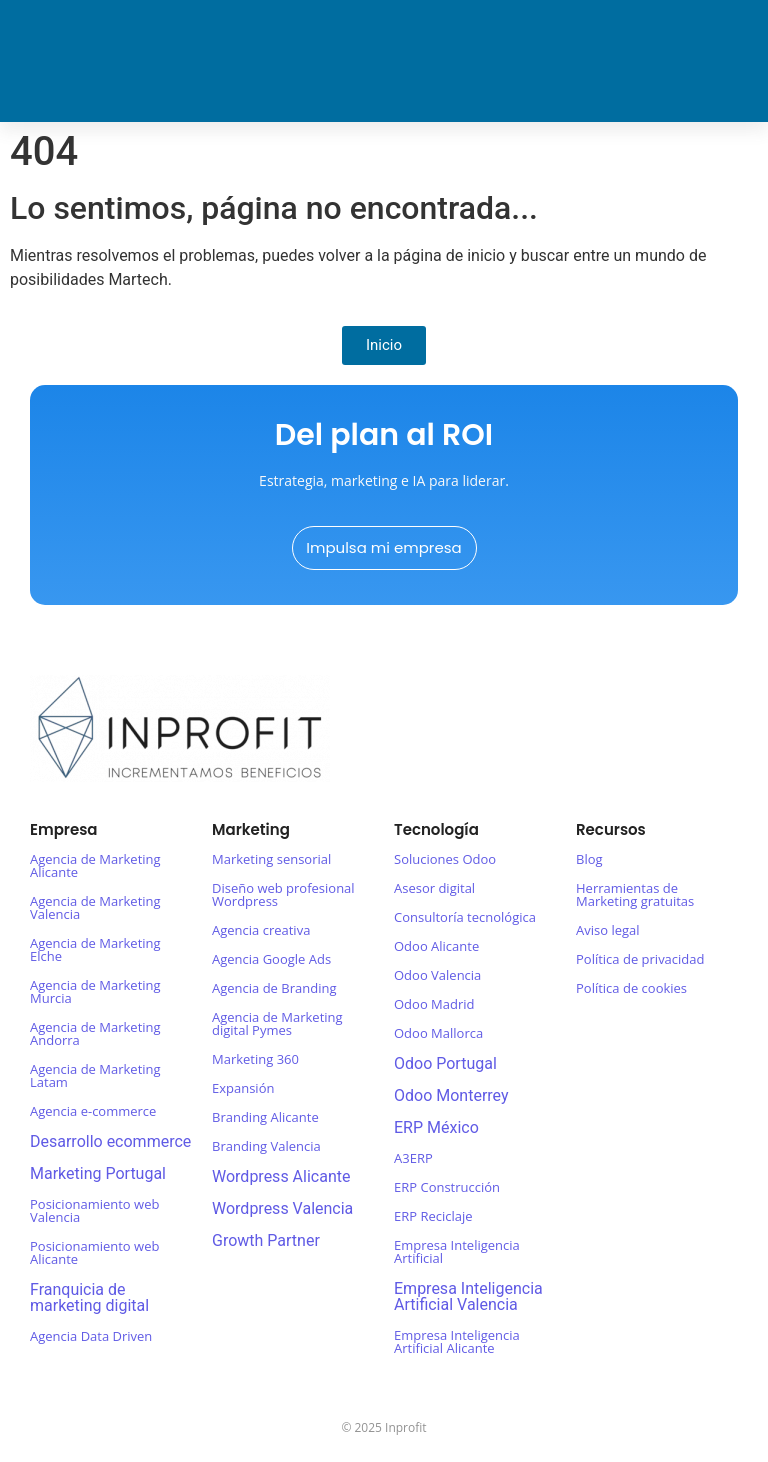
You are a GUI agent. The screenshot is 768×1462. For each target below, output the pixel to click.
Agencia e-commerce (93, 1111)
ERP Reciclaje (433, 1216)
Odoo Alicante (436, 946)
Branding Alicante (265, 1117)
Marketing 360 (255, 1059)
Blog (589, 859)
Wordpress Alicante (281, 1176)
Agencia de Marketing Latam (95, 1075)
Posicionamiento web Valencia (94, 1210)
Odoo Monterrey (451, 1095)
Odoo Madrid (434, 1004)
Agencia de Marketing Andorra (95, 1033)
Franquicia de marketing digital (89, 1297)
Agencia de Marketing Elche (95, 949)
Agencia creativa (261, 930)
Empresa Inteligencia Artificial (457, 1251)
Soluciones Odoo (445, 859)
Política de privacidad (640, 959)
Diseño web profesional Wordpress (283, 894)
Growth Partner (266, 1240)
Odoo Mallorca (438, 1033)
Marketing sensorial (271, 859)
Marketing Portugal (98, 1173)
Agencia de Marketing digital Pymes (277, 1023)
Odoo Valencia (437, 975)
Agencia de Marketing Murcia (95, 991)
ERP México (436, 1127)
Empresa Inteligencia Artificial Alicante (457, 1341)
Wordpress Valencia (282, 1208)
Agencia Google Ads (271, 959)
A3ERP (413, 1158)
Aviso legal (608, 930)
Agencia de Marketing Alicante (95, 865)
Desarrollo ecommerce (110, 1141)
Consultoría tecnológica (465, 917)
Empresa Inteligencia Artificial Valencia (468, 1296)
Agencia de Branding (274, 988)
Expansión (243, 1088)
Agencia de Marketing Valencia (95, 907)
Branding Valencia (266, 1146)
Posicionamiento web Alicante (94, 1252)
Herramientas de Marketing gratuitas (635, 894)
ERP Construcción (447, 1187)
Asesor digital (434, 888)
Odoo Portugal (445, 1063)
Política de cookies (631, 988)
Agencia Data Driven (91, 1336)
